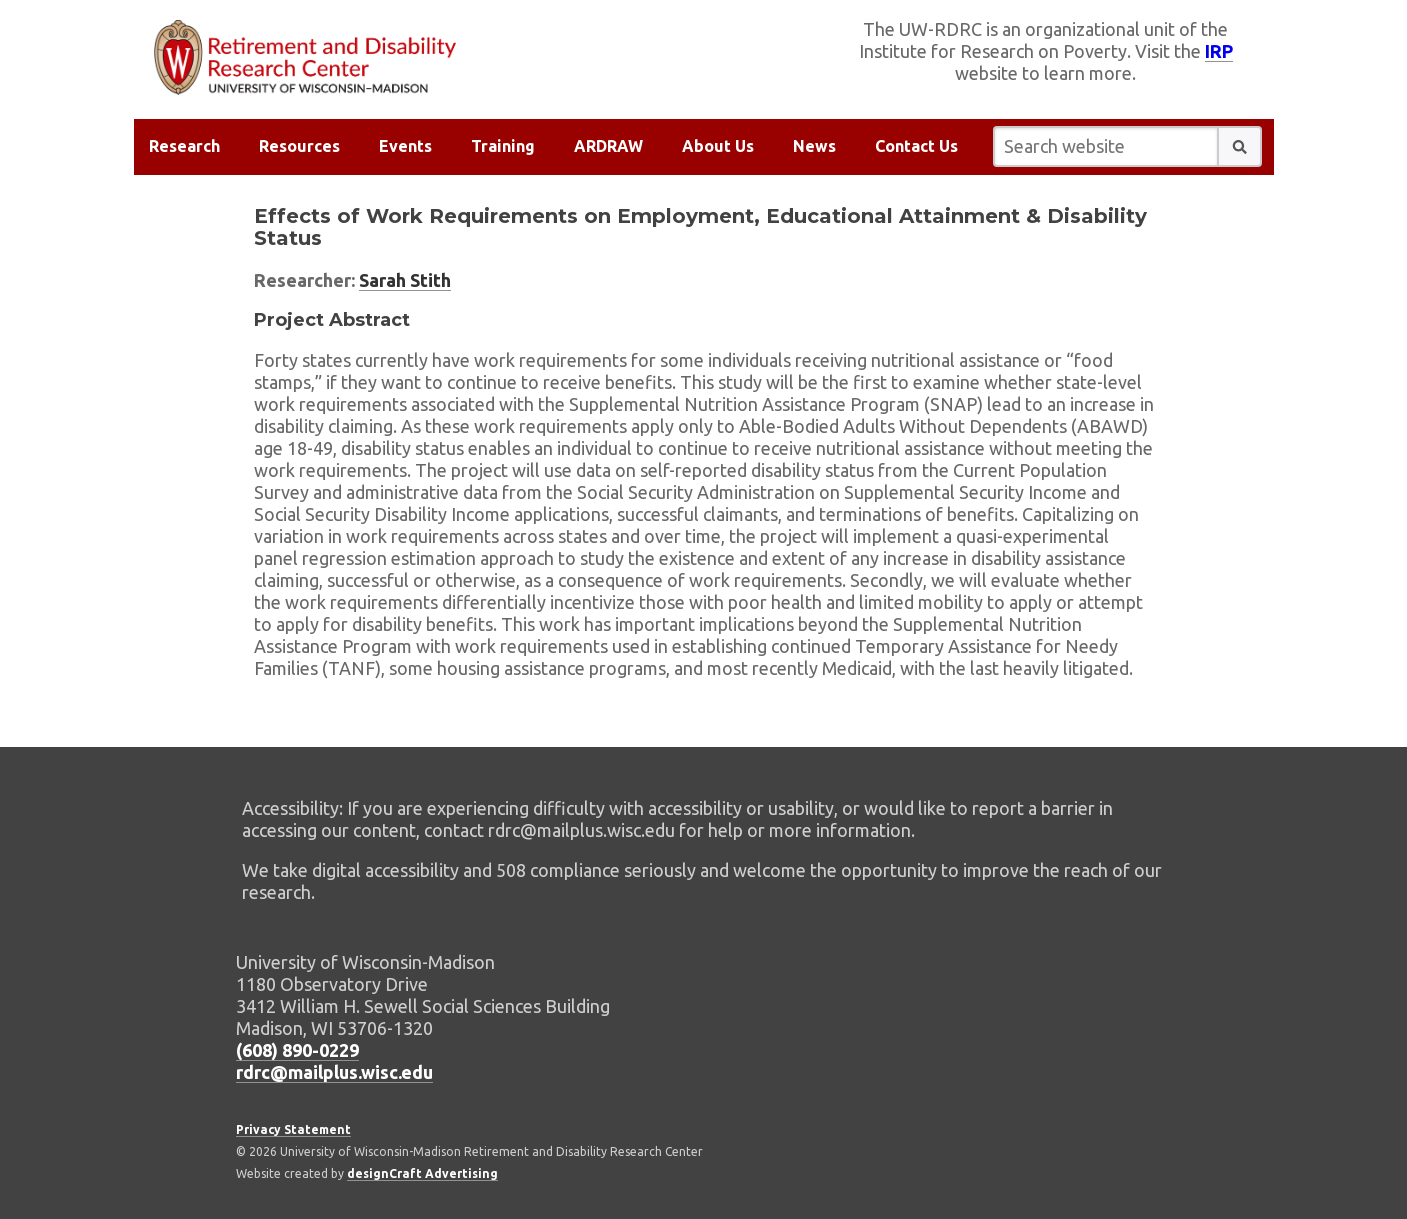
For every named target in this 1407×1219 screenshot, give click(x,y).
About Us (718, 146)
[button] (1240, 146)
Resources (299, 146)
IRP (1219, 51)
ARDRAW (608, 146)
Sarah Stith (405, 280)
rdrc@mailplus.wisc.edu (334, 1072)
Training (503, 146)
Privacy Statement (293, 1129)
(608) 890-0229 (297, 1050)
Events (405, 146)
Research (184, 146)
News (814, 146)
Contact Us (916, 146)
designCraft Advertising (422, 1173)
